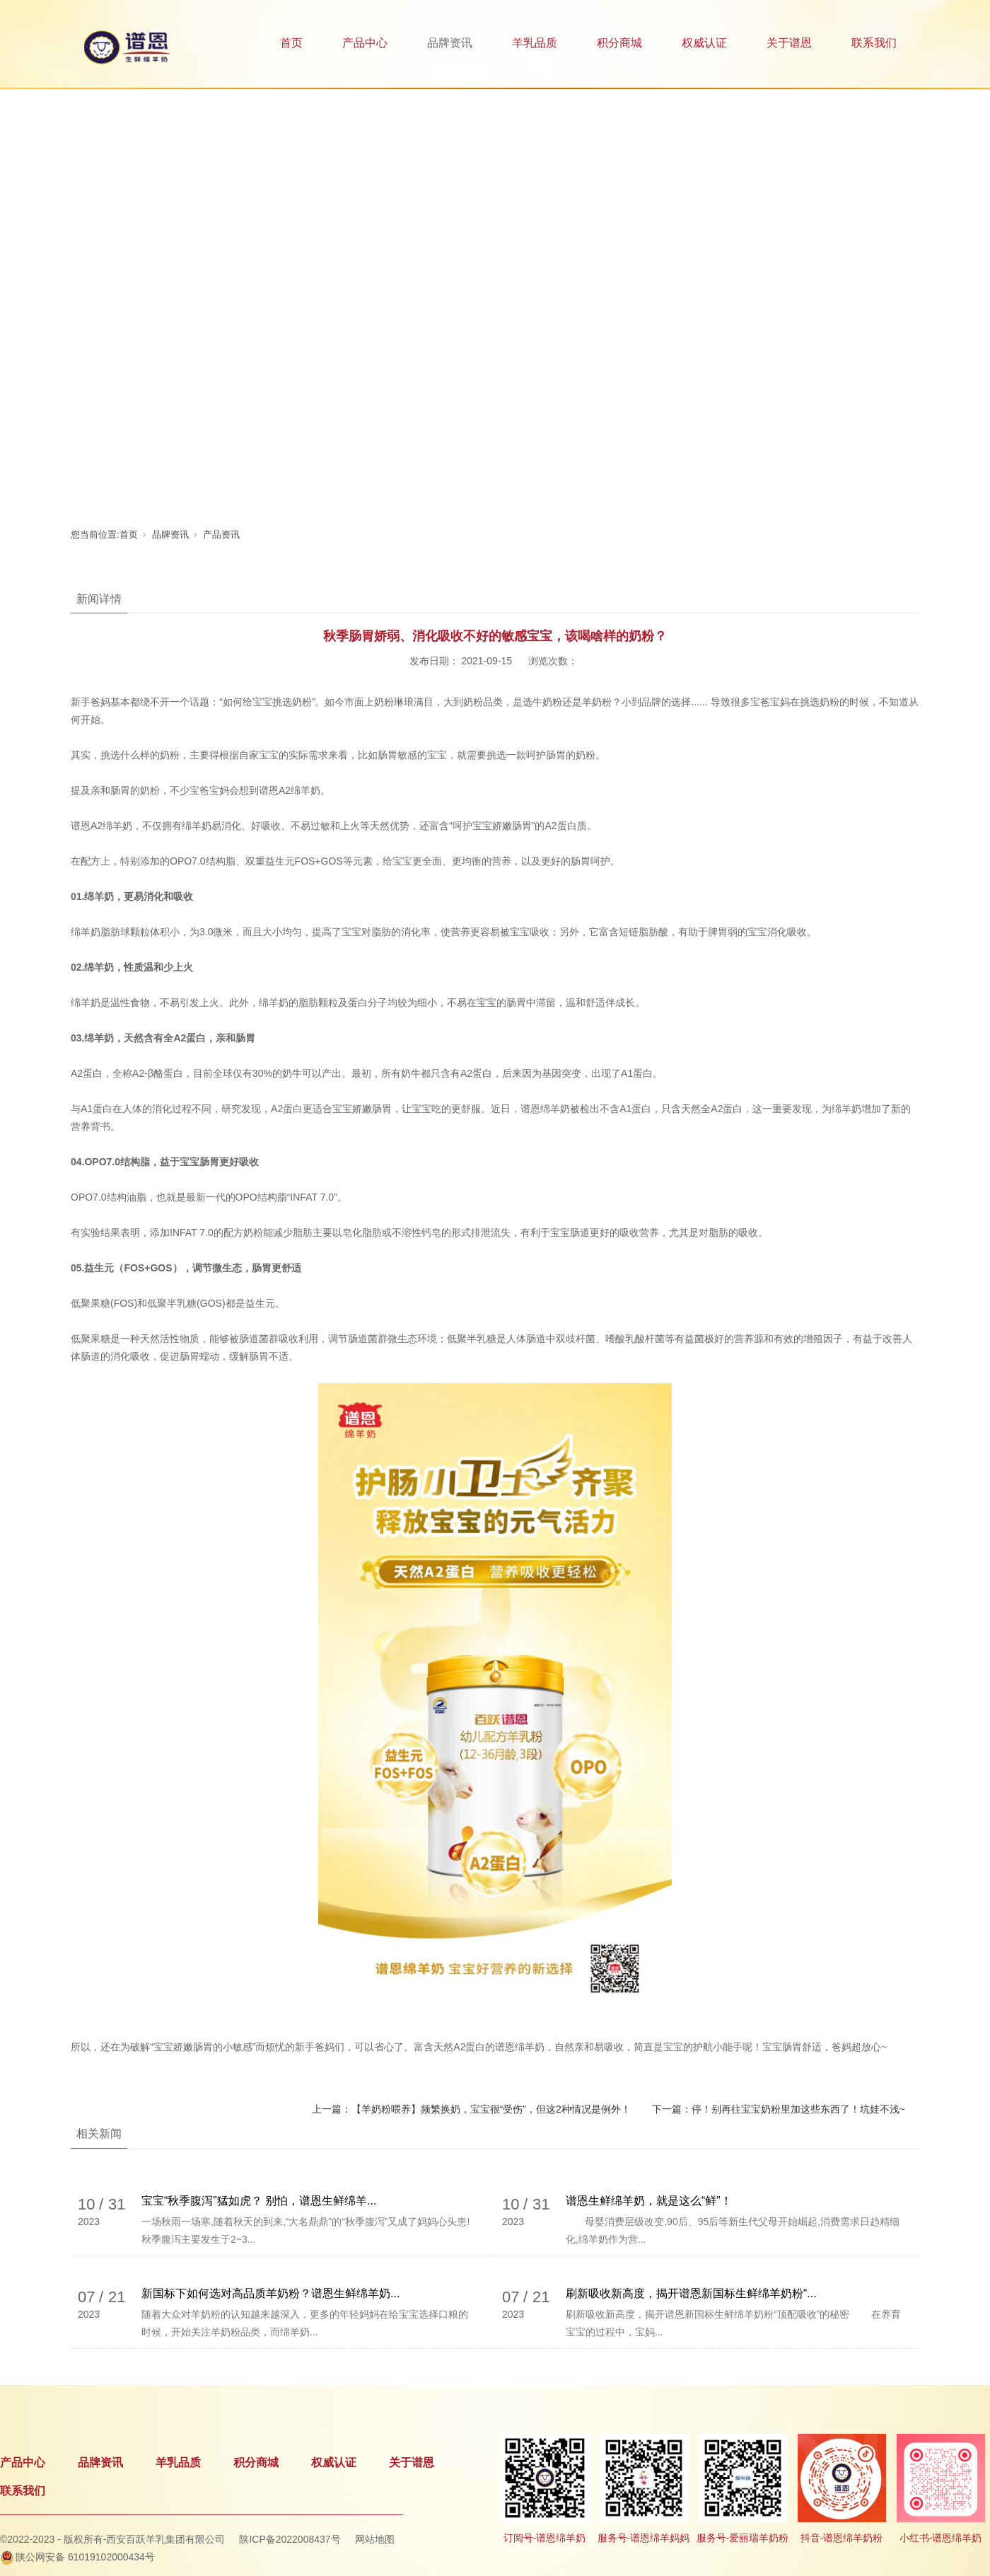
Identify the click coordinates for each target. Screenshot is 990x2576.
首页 (291, 43)
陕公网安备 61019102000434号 (85, 2557)
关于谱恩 (789, 43)
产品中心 (365, 43)
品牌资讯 (449, 43)
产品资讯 (221, 534)
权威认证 (704, 43)
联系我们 (874, 43)
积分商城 (619, 43)
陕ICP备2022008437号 (289, 2539)
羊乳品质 (534, 43)
